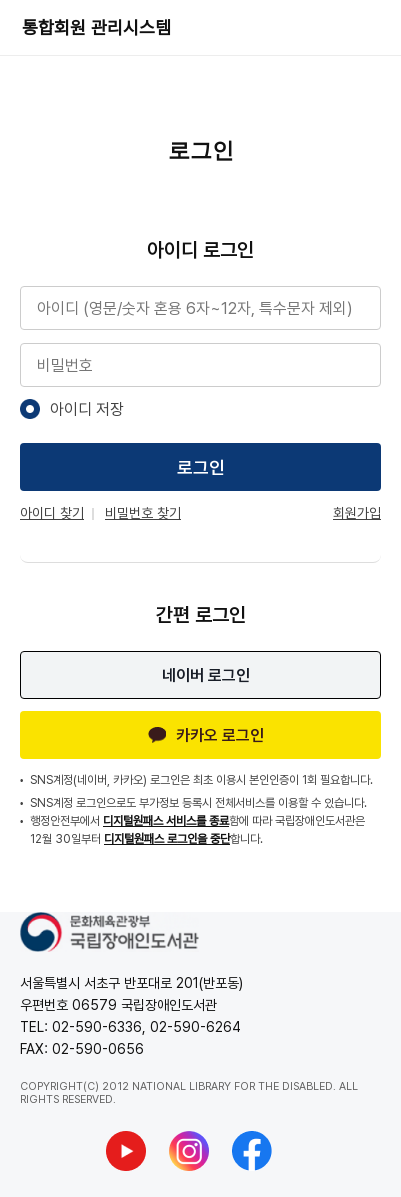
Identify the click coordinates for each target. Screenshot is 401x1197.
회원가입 (357, 513)
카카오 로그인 (206, 735)
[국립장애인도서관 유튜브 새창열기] (126, 1151)
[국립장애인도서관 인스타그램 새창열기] (189, 1151)
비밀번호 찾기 (143, 513)
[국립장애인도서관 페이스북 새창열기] (252, 1151)
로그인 (201, 467)
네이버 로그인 (206, 675)
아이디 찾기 (52, 513)
